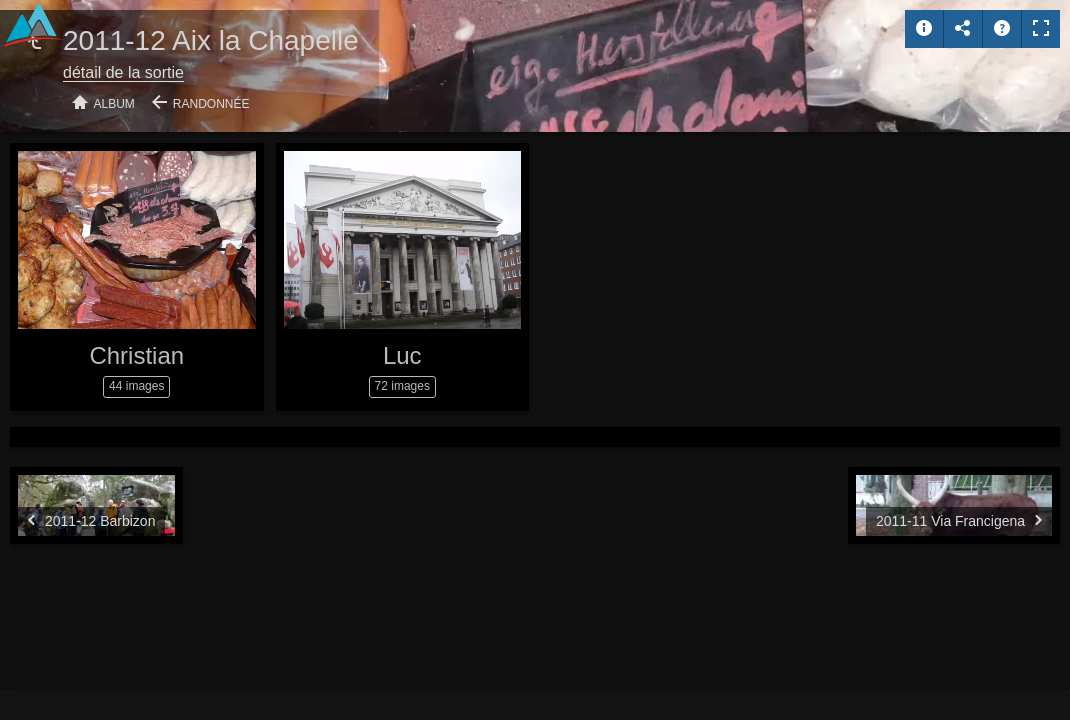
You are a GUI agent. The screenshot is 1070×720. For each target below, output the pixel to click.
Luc (402, 355)
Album (114, 104)
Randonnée (211, 104)
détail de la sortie (123, 72)
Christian (136, 355)
